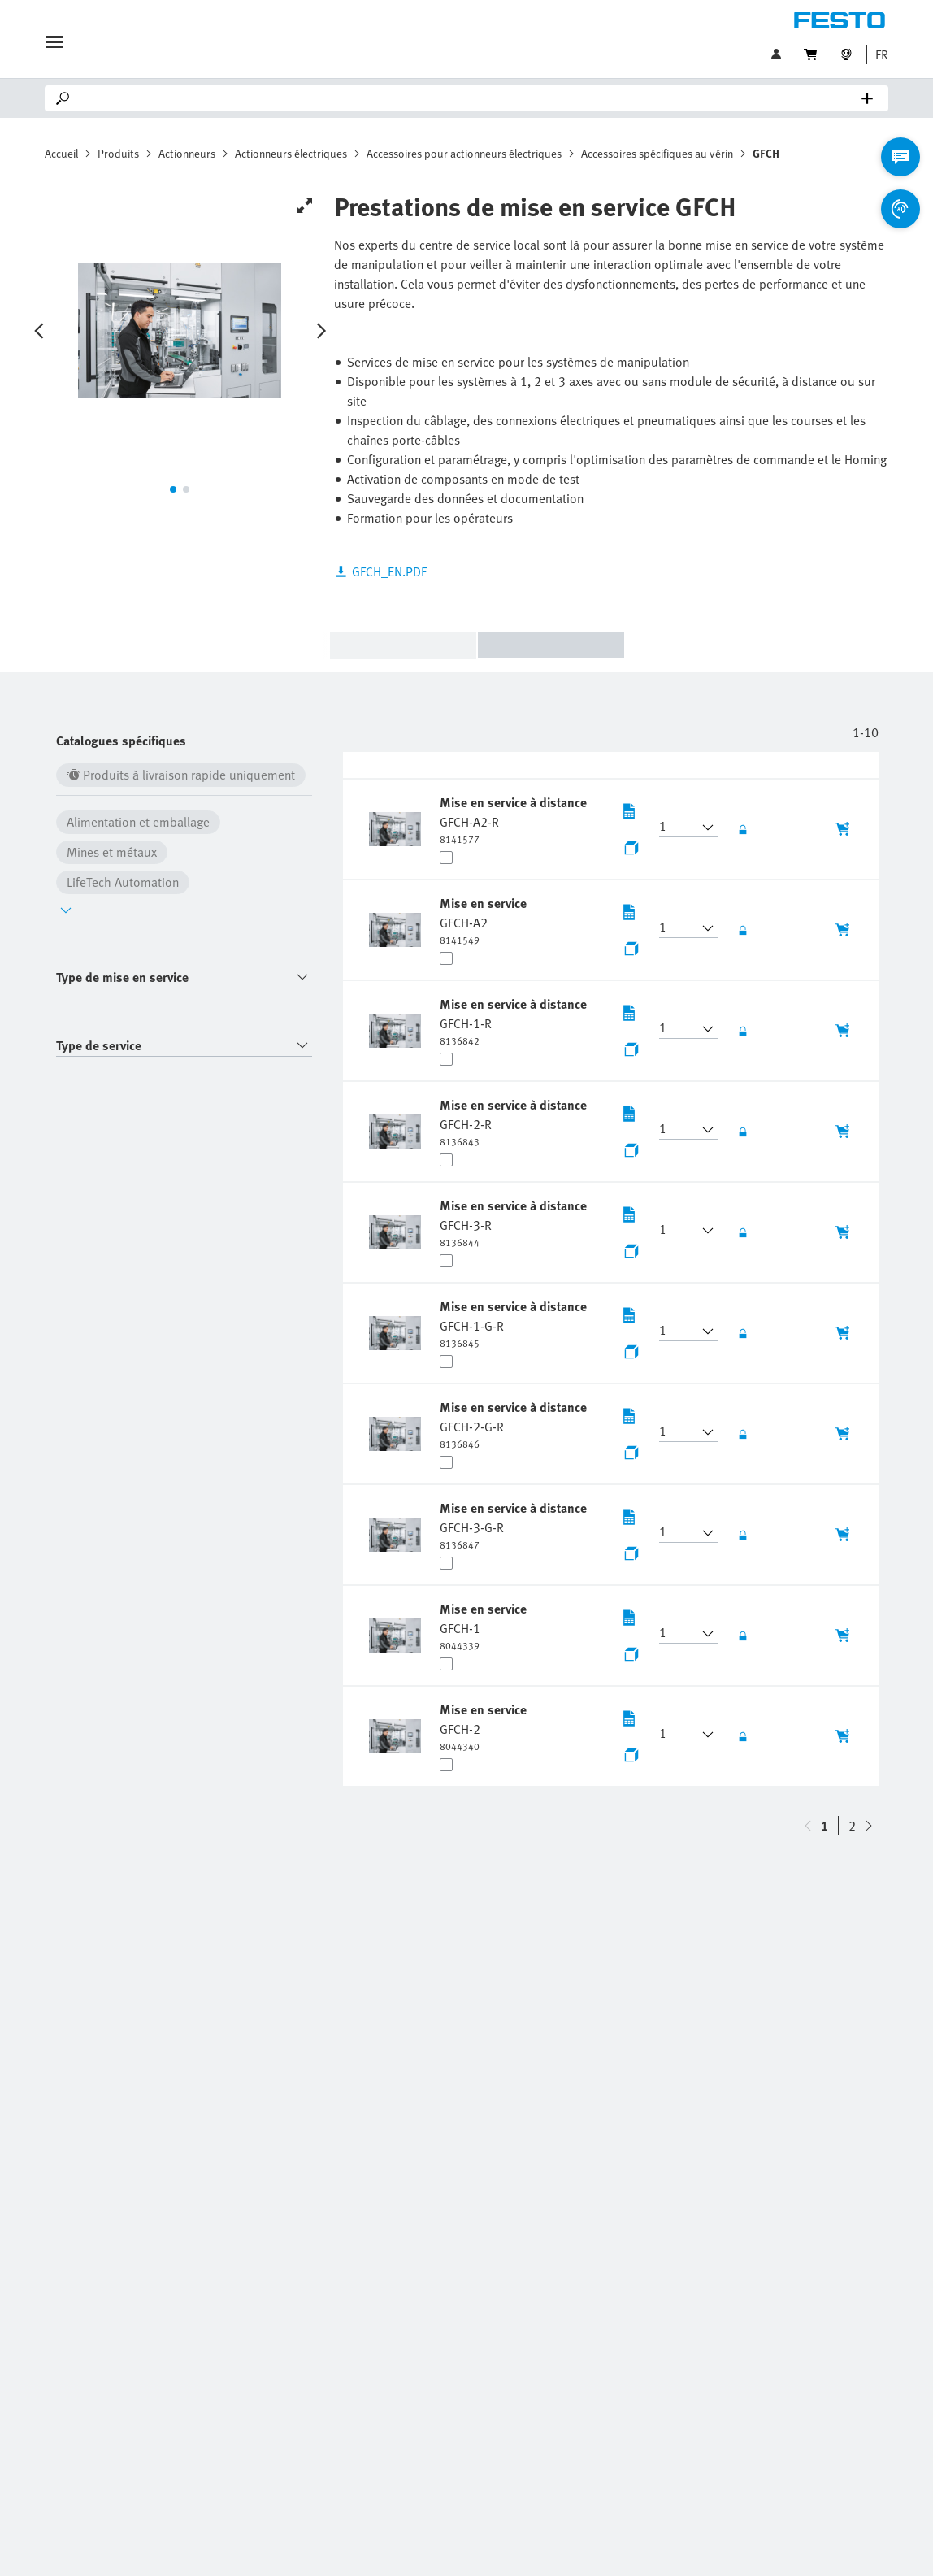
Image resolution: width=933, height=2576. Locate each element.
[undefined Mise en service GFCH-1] (483, 1626)
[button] (877, 54)
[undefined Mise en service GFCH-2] (483, 1726)
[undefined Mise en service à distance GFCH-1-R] (513, 1021)
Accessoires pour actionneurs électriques (464, 153)
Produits (118, 153)
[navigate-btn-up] (869, 1825)
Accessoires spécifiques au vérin (657, 153)
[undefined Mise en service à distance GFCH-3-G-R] (513, 1525)
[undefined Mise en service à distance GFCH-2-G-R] (513, 1424)
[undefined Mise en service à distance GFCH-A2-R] (513, 819)
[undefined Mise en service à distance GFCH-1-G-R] (513, 1323)
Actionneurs (186, 153)
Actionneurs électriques (291, 153)
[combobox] (184, 977)
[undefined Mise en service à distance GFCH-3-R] (513, 1222)
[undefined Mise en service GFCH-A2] (483, 920)
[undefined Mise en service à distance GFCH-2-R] (513, 1122)
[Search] (469, 98)
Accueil (61, 153)
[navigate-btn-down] (808, 1825)
